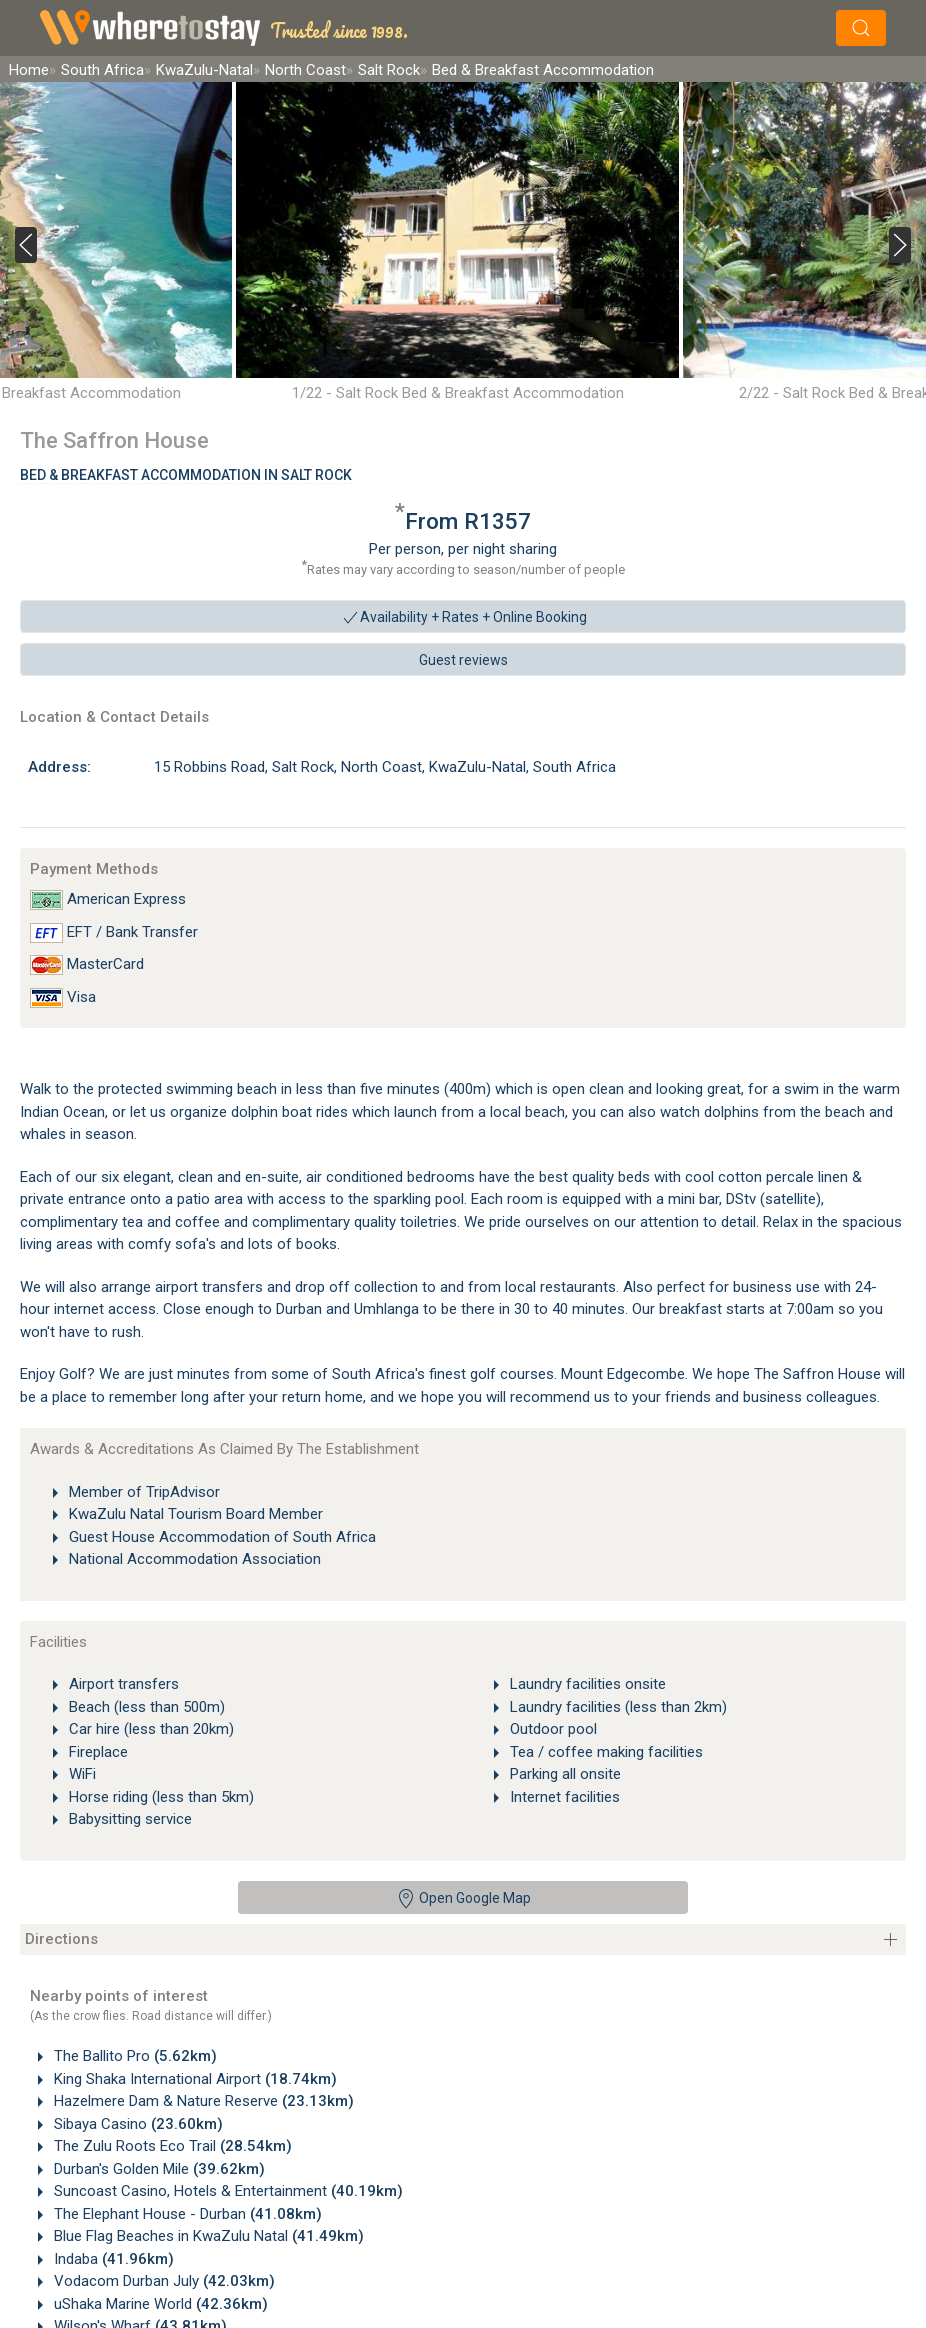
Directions (61, 1939)
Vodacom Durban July (162, 2281)
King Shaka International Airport (193, 2079)
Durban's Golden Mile (157, 2169)
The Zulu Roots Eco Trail (171, 2146)
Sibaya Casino (136, 2124)
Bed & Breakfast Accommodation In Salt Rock (186, 475)
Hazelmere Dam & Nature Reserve (202, 2101)
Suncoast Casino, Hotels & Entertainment (226, 2191)
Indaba (112, 2259)
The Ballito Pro (133, 2056)
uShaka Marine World (159, 2304)
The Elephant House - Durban (186, 2214)
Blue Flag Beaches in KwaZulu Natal (207, 2236)
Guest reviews (463, 660)
